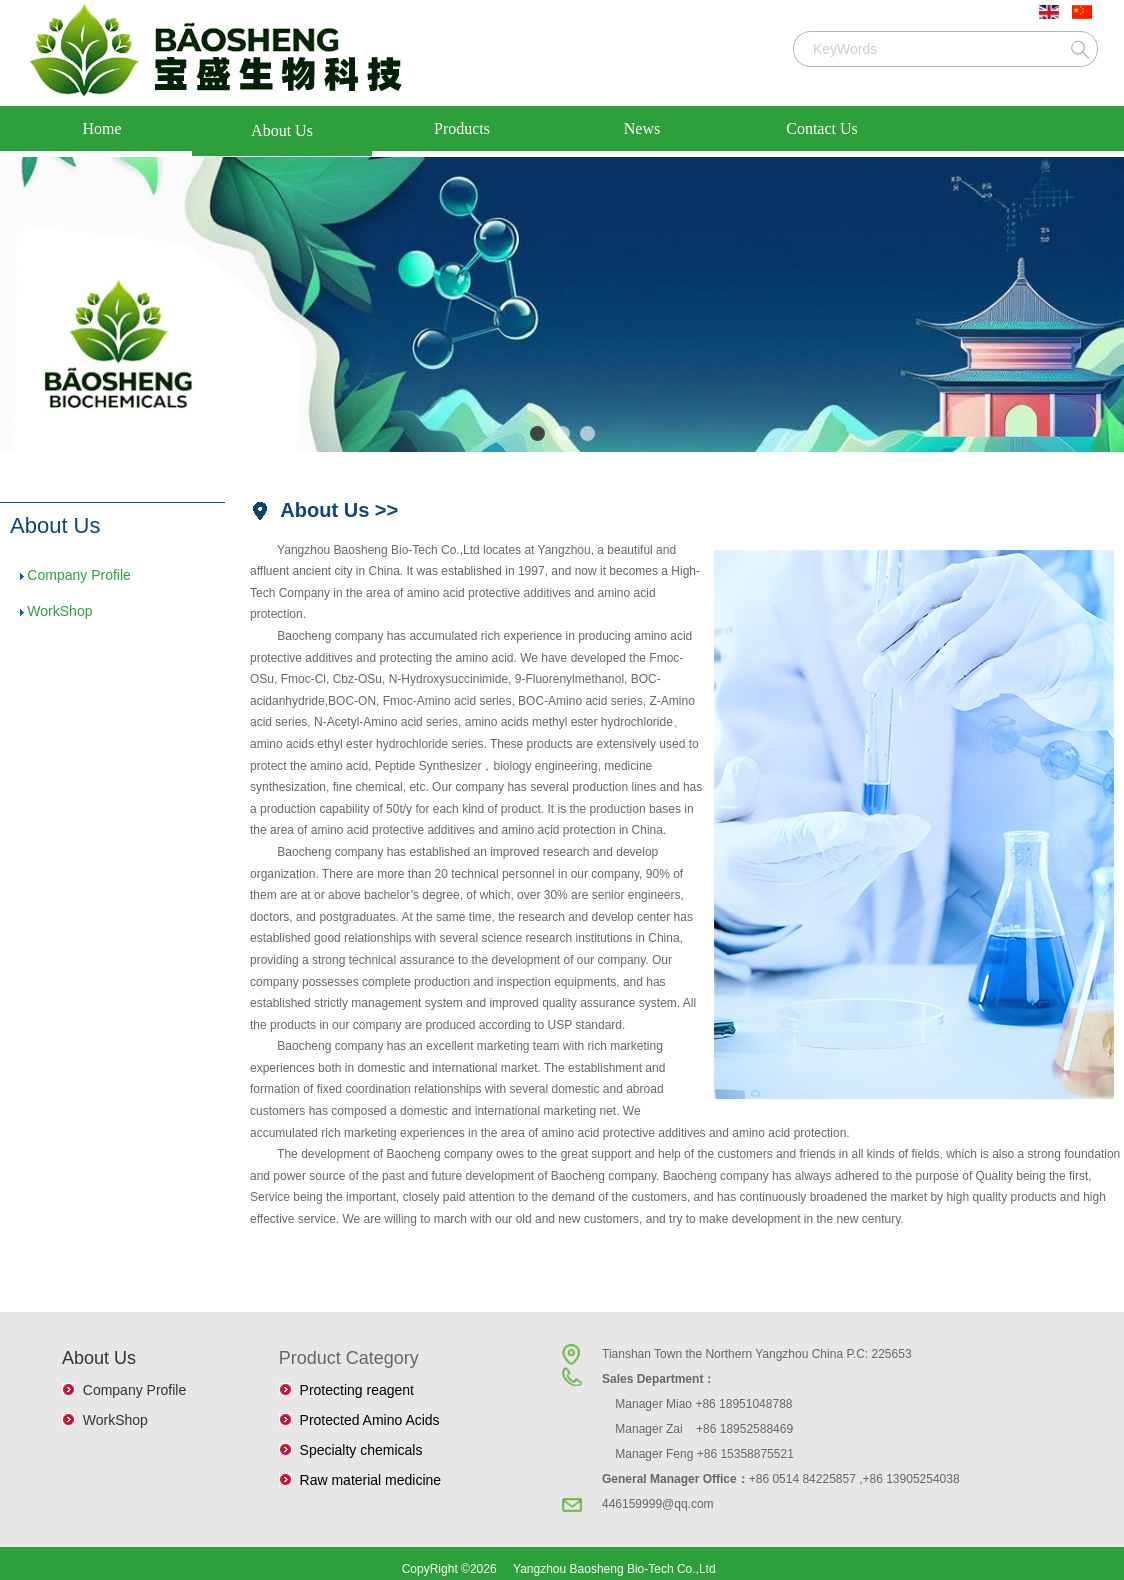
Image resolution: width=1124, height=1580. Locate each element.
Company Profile (79, 575)
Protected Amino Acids (366, 1420)
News (642, 128)
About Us (282, 130)
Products (462, 128)
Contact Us (822, 128)
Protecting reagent (353, 1390)
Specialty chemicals (357, 1450)
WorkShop (59, 611)
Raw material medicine (366, 1480)
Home (101, 128)
